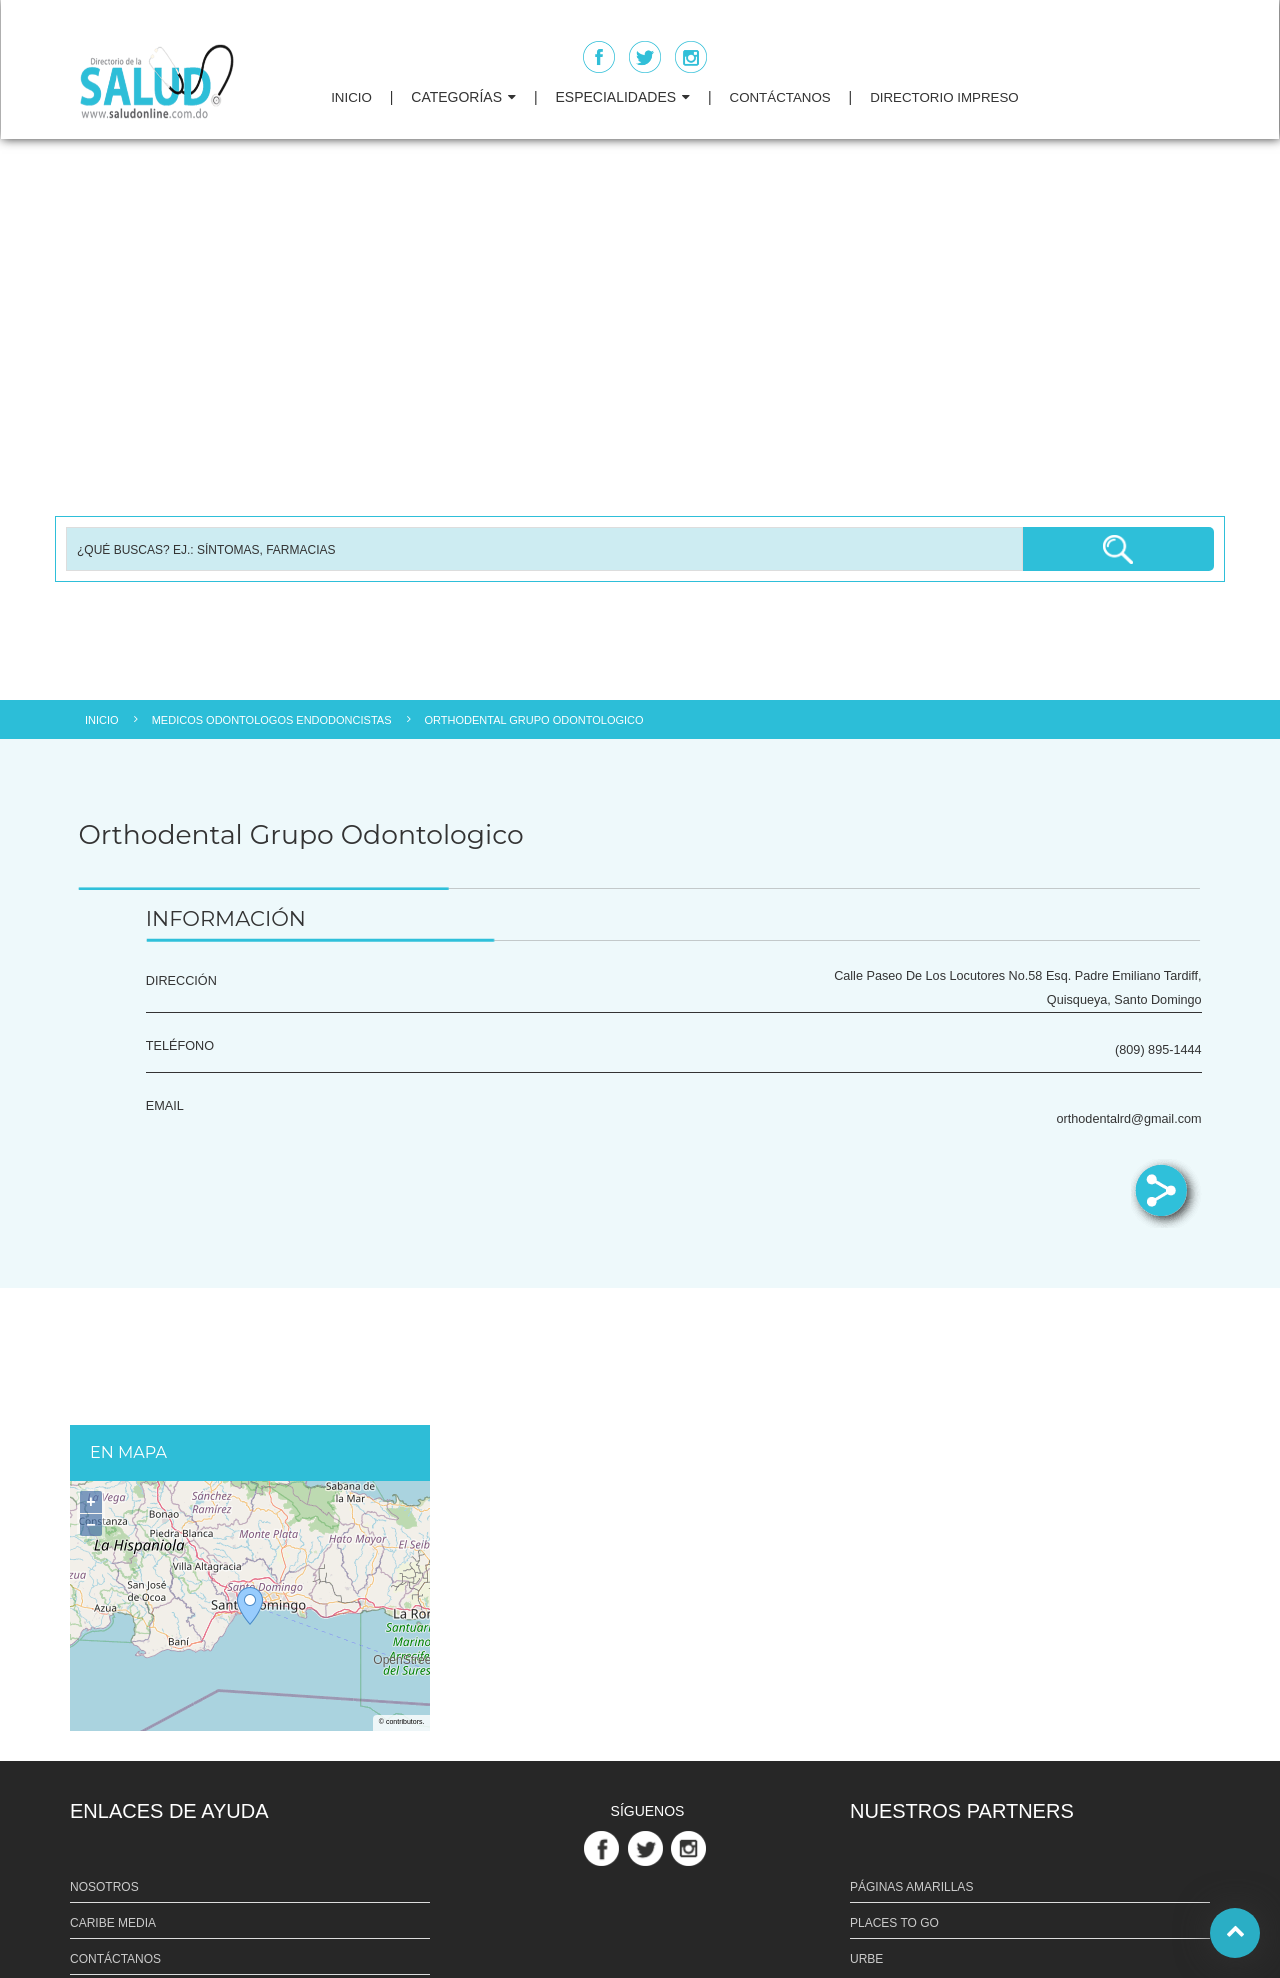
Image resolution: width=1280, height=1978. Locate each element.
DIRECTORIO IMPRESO (944, 97)
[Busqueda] (544, 549)
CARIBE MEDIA (113, 1923)
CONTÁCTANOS (780, 97)
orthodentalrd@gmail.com (1129, 1119)
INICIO (351, 97)
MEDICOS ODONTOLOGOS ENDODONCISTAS (272, 720)
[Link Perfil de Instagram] (691, 1847)
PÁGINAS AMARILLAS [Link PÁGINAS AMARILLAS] (911, 1887)
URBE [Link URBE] (866, 1959)
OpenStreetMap (401, 1661)
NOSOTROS (104, 1887)
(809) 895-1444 (1158, 1050)
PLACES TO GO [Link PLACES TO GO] (894, 1923)
